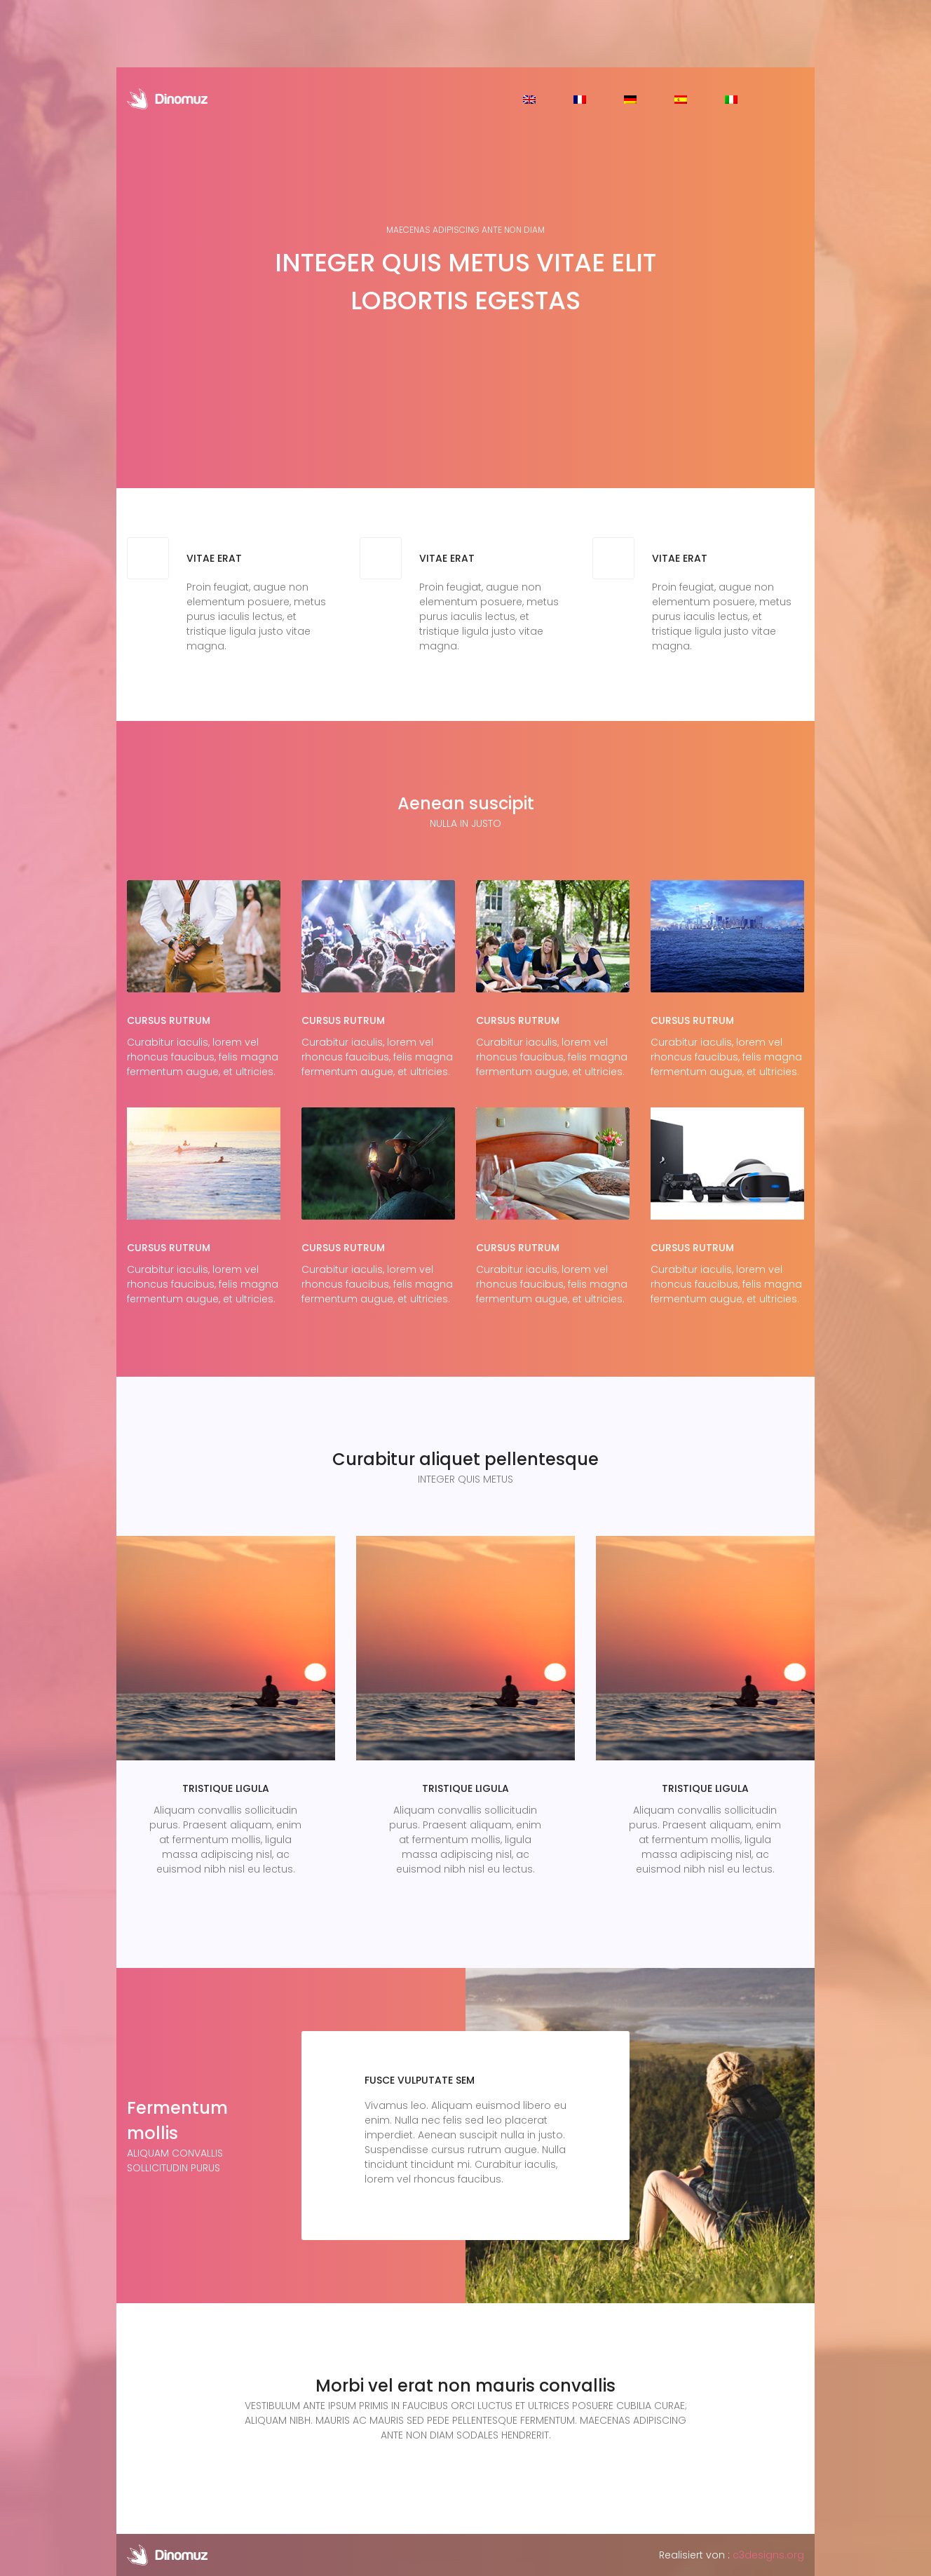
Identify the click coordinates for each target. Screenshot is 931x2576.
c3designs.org (768, 2555)
